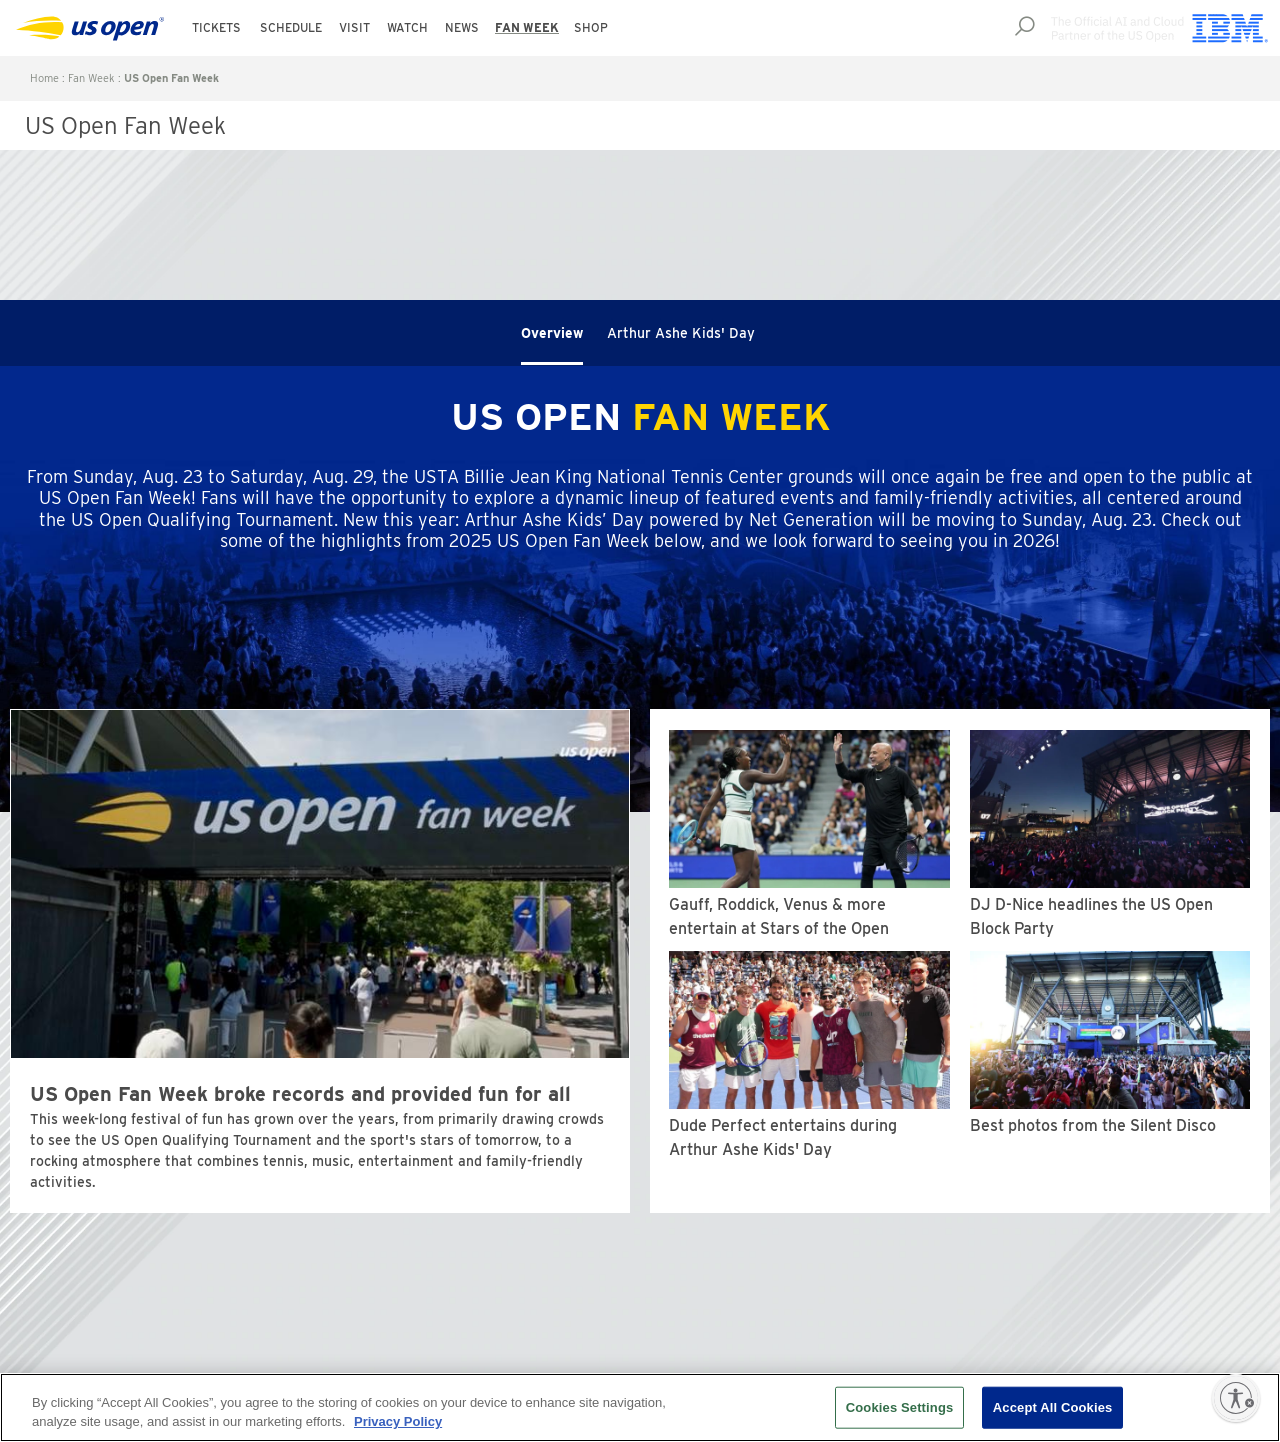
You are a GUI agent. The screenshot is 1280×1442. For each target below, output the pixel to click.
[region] (640, 1407)
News (462, 27)
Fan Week (527, 27)
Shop (591, 27)
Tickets (216, 27)
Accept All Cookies (1053, 1407)
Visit (354, 27)
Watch (407, 27)
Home (44, 78)
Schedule (291, 27)
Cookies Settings (900, 1407)
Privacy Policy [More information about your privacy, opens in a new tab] (398, 1421)
